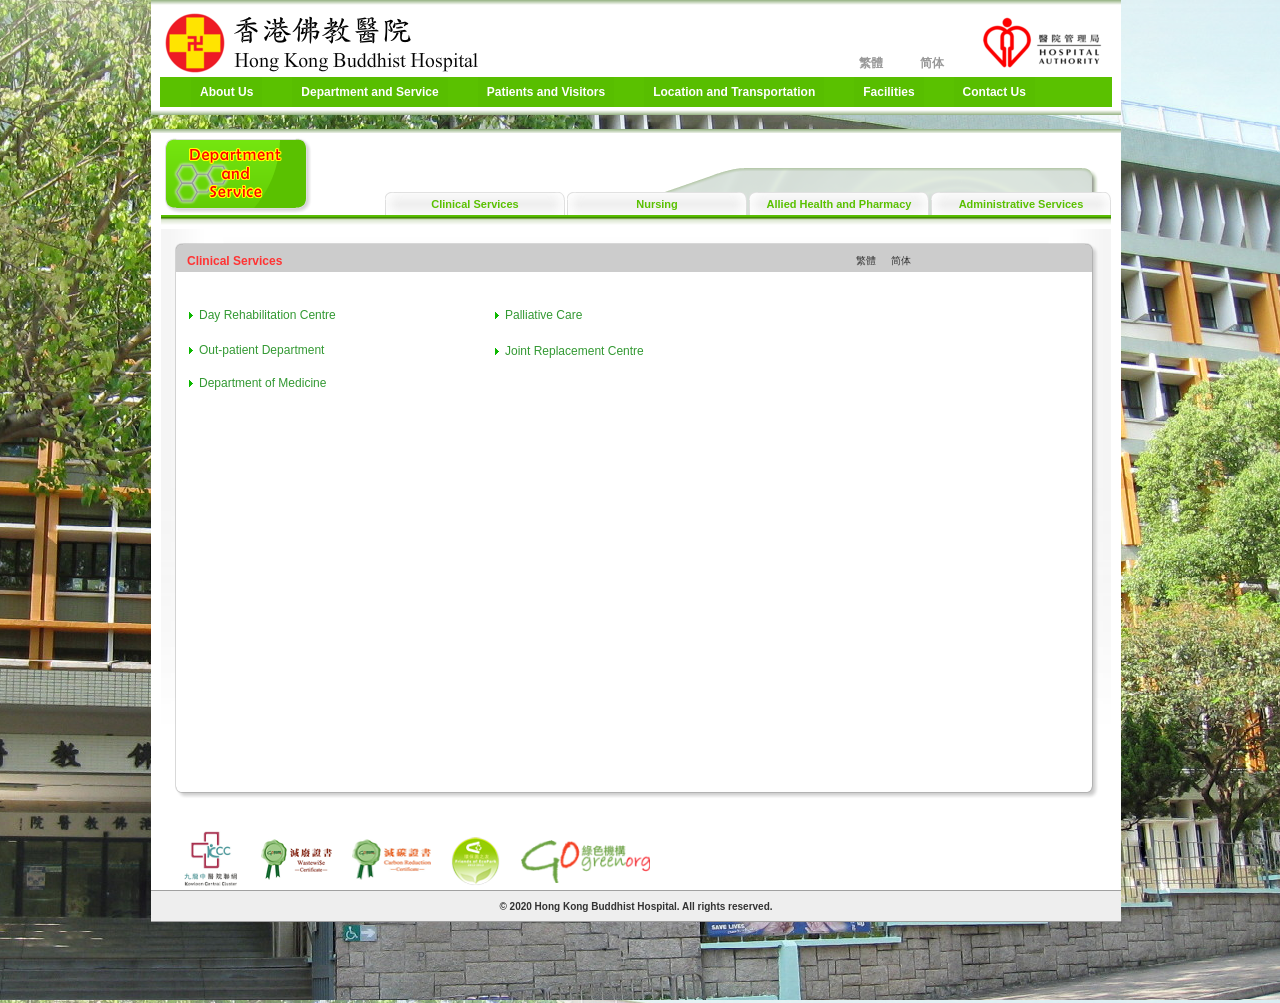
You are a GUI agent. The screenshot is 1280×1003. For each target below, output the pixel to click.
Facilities (888, 92)
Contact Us (994, 92)
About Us (226, 92)
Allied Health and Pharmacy (839, 204)
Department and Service (369, 92)
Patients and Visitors (546, 92)
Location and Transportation (734, 92)
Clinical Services (474, 204)
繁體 (871, 63)
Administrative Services (1021, 204)
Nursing (657, 204)
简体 (932, 63)
